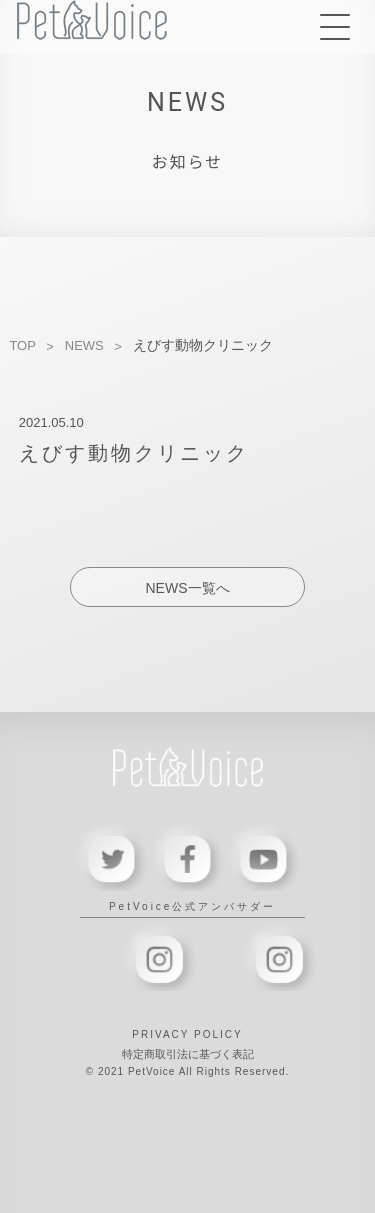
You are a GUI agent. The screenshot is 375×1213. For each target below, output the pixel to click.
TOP (22, 345)
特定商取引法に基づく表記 (188, 1054)
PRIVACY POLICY (187, 1034)
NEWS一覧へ (188, 588)
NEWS (84, 345)
